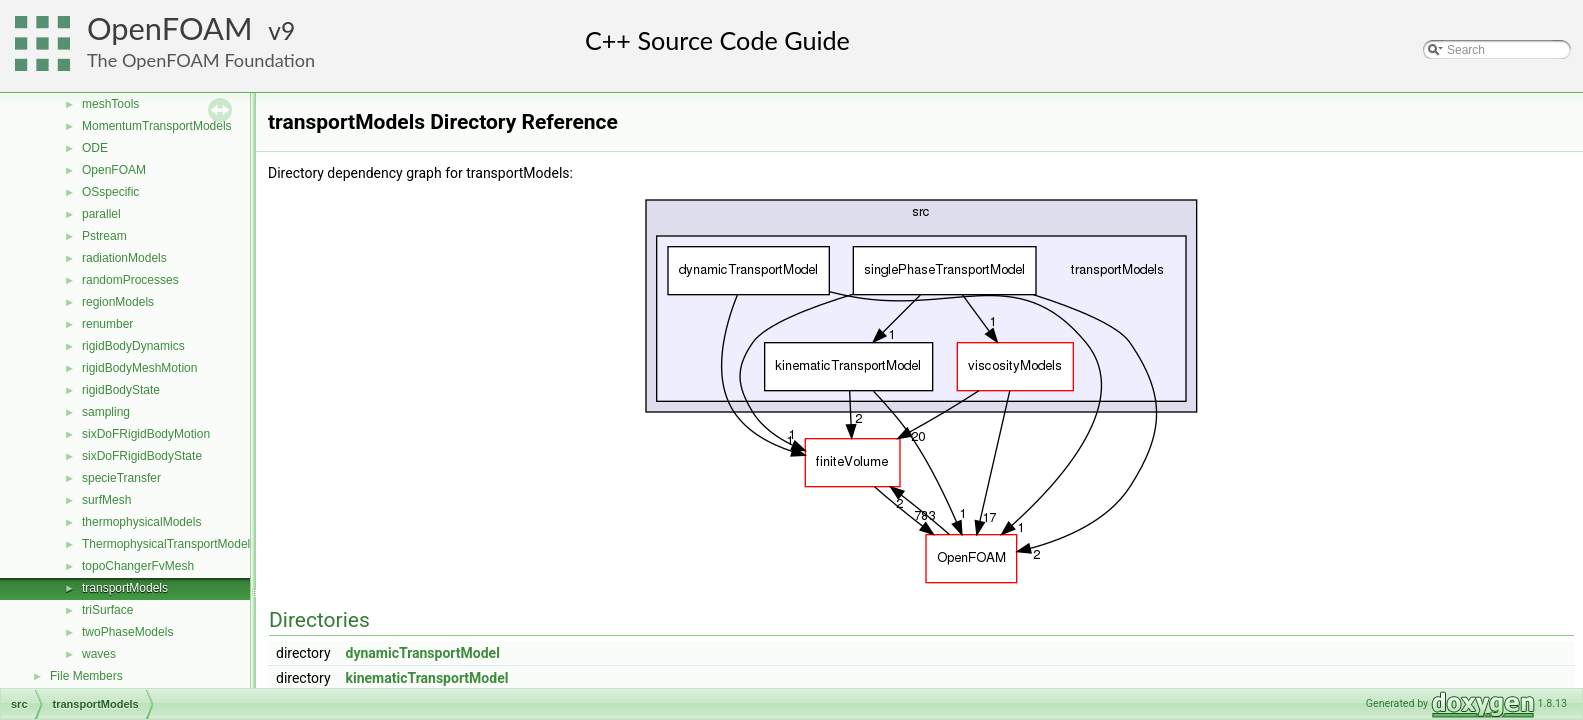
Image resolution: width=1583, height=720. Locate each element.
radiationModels (124, 258)
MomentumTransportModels (157, 126)
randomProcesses (130, 280)
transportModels (125, 588)
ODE (95, 148)
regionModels (118, 302)
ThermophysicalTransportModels (169, 544)
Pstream (104, 236)
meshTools (110, 104)
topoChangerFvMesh (138, 566)
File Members (86, 676)
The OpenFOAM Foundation (201, 60)
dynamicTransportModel (423, 653)
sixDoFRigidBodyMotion (146, 434)
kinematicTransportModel (427, 678)
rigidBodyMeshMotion (139, 368)
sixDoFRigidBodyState (142, 456)
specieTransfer (121, 478)
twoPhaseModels (127, 632)
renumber (107, 324)
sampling (106, 412)
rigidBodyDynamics (133, 346)
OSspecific (110, 192)
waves (99, 654)
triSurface (107, 610)
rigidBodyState (121, 390)
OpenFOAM (170, 28)
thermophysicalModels (141, 522)
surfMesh (106, 500)
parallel (101, 214)
